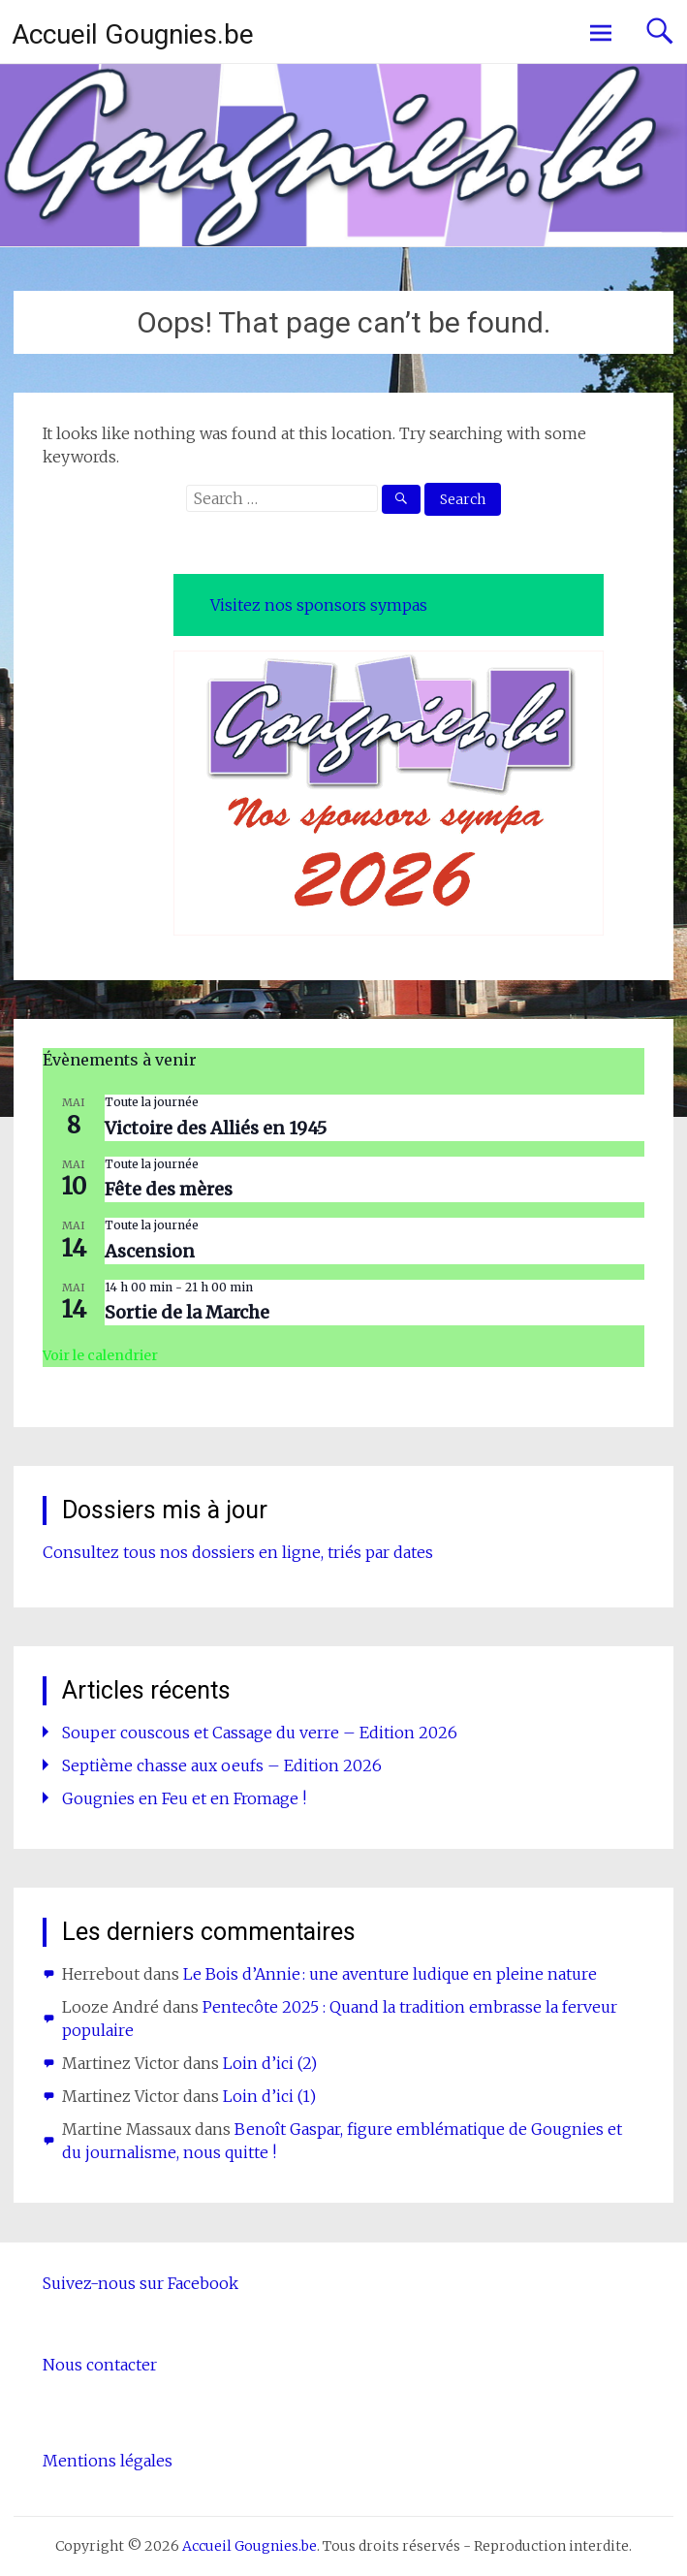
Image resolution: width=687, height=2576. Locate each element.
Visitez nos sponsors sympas (318, 605)
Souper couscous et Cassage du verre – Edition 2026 (259, 1732)
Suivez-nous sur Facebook (140, 2283)
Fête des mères (169, 1189)
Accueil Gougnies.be (133, 34)
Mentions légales (107, 2460)
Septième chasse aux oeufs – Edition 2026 (222, 1765)
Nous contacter (100, 2364)
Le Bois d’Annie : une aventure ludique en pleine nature (390, 1974)
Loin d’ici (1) (269, 2096)
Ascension (150, 1251)
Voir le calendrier (100, 1355)
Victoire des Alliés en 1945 (216, 1128)
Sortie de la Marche (187, 1312)
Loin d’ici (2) (270, 2063)
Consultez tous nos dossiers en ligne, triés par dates (238, 1552)
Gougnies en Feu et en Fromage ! (184, 1798)
